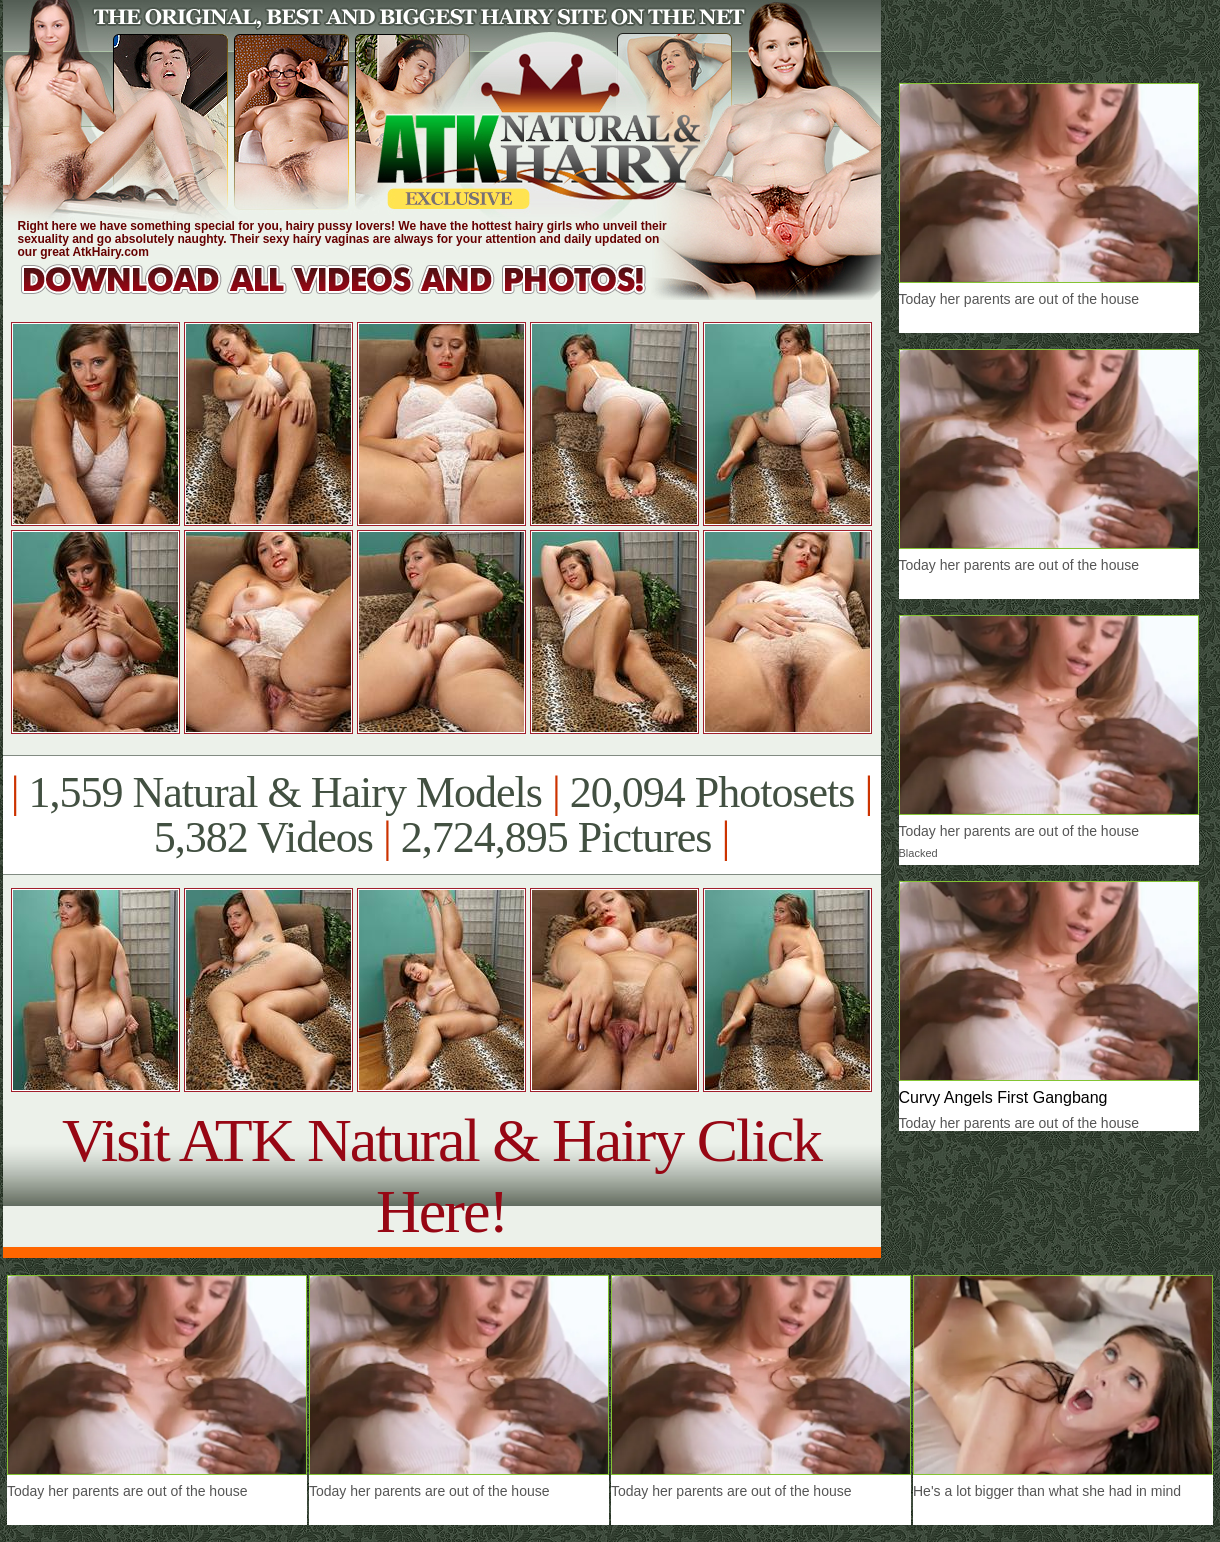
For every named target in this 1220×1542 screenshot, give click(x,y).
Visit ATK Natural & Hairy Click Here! (441, 1175)
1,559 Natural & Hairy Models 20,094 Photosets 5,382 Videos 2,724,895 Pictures (441, 815)
